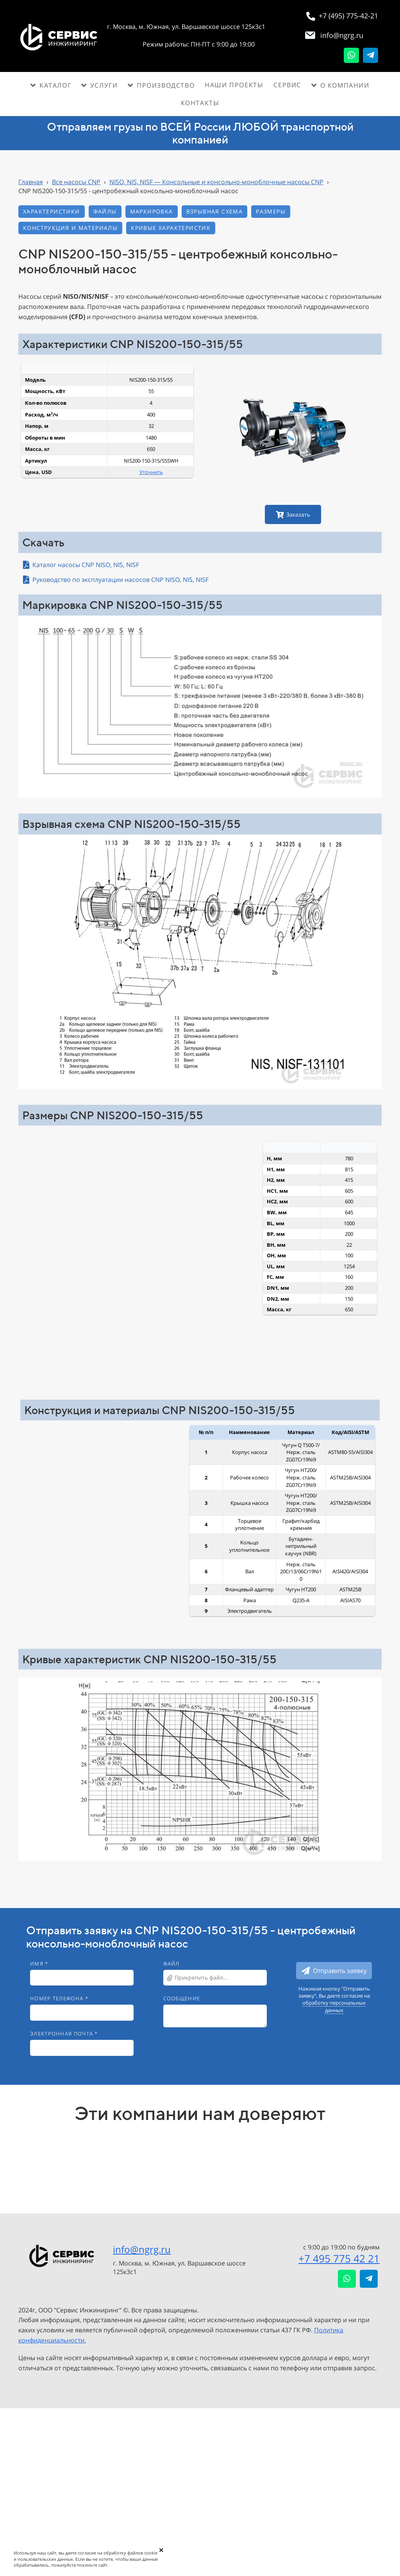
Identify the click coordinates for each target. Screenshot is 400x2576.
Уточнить (151, 472)
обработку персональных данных (334, 2006)
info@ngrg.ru (142, 2249)
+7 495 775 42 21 (339, 2258)
